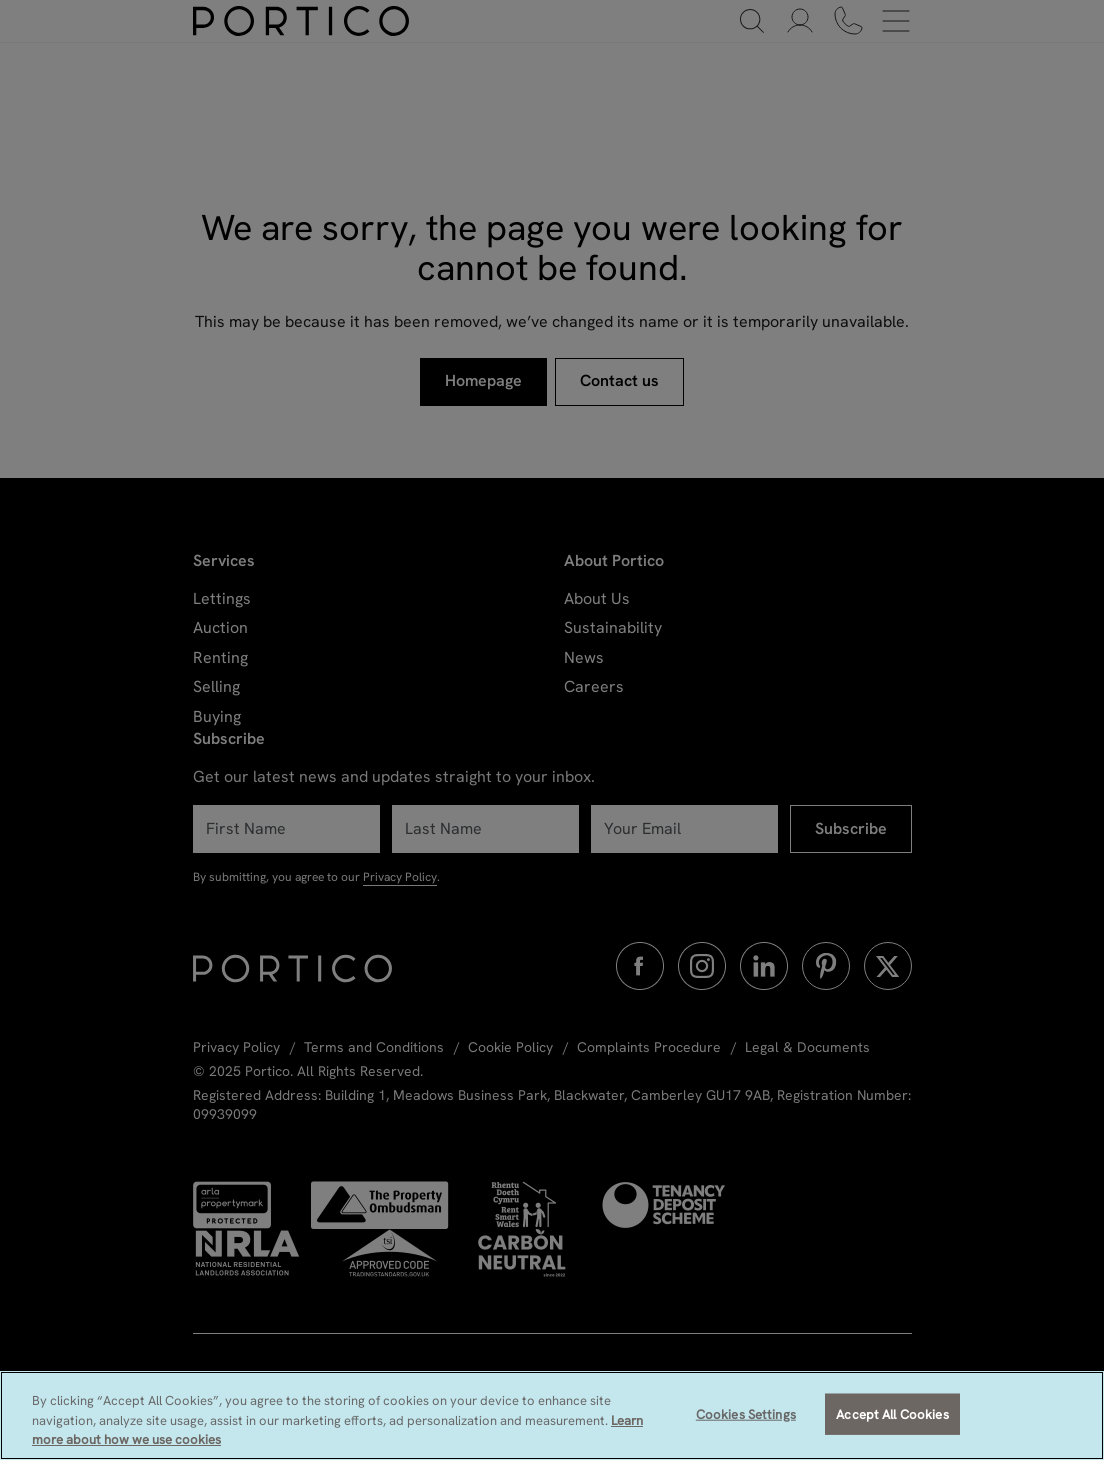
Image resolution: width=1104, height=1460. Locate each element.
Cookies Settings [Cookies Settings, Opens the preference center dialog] (746, 1413)
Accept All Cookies (892, 1413)
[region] (552, 1415)
